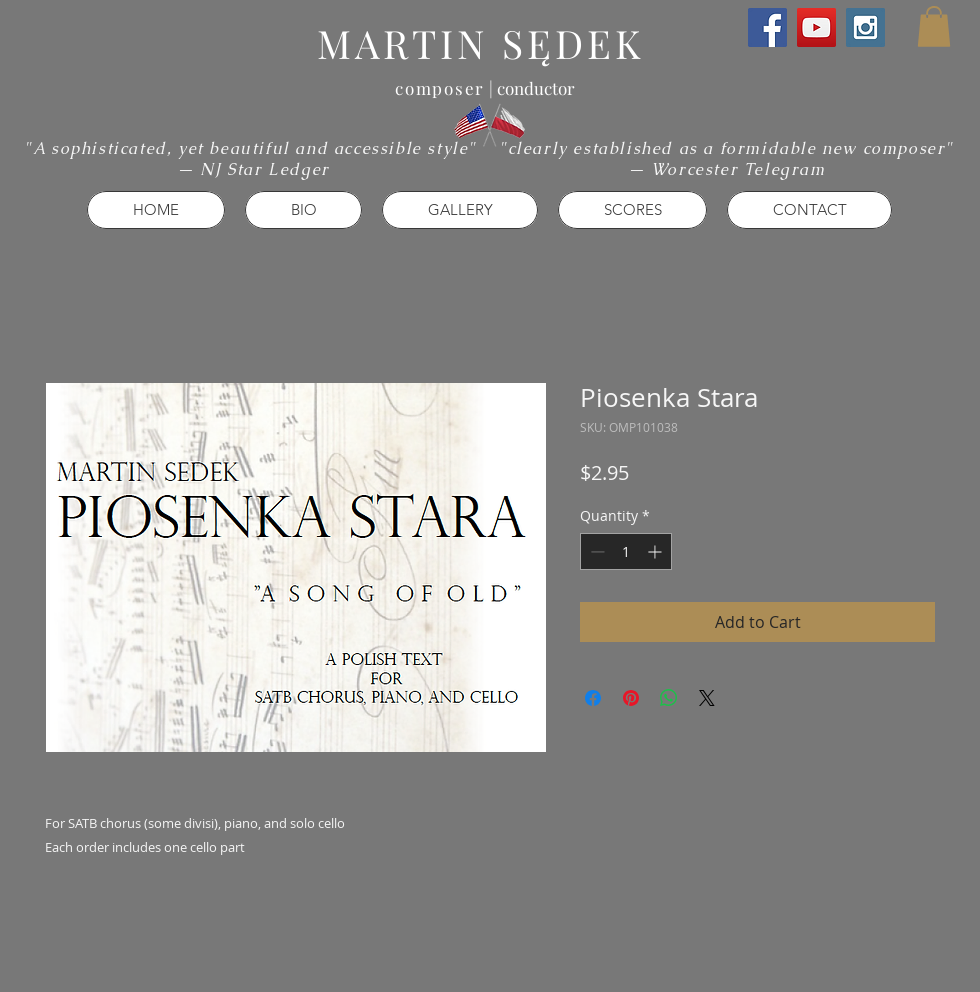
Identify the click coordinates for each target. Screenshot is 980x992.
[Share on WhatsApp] (669, 698)
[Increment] (656, 551)
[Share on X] (707, 698)
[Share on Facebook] (593, 698)
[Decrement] (595, 551)
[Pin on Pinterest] (631, 698)
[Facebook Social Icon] (767, 27)
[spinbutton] (626, 551)
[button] (934, 26)
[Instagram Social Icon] (865, 27)
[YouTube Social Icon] (816, 27)
